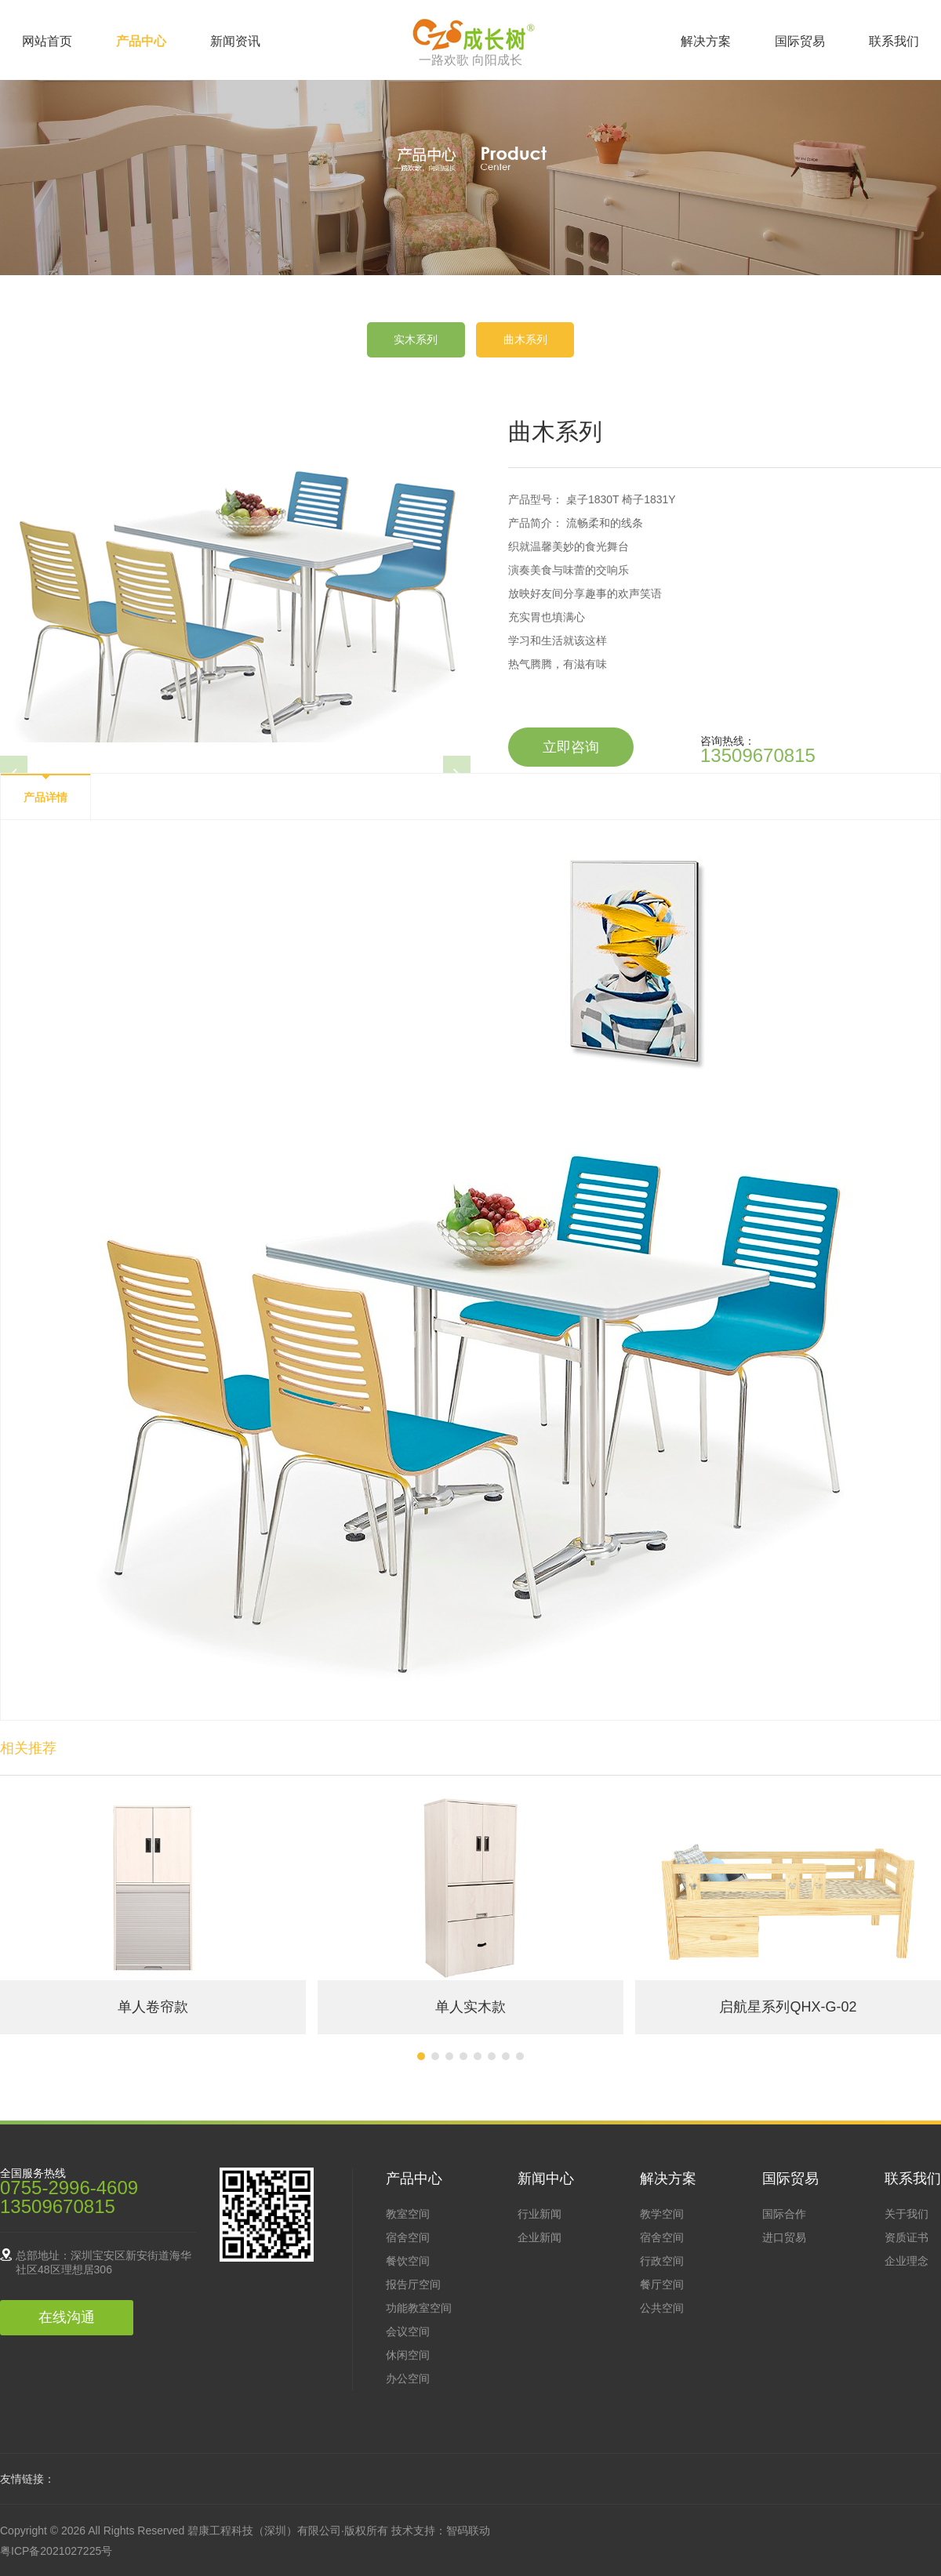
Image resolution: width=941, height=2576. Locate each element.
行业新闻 (539, 2214)
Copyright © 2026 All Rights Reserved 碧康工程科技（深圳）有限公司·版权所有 (195, 2530)
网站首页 (47, 41)
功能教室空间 (419, 2308)
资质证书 (906, 2237)
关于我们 (906, 2214)
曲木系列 (525, 339)
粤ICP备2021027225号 (56, 2551)
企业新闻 (539, 2237)
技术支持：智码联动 (440, 2530)
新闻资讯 (235, 41)
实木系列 (416, 339)
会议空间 (408, 2331)
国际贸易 (800, 41)
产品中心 (141, 41)
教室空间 (408, 2214)
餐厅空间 (662, 2284)
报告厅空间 (413, 2284)
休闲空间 (408, 2355)
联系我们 (894, 41)
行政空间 (662, 2261)
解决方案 (706, 41)
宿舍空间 (408, 2237)
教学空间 (662, 2214)
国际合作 (784, 2214)
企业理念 (906, 2261)
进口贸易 (784, 2237)
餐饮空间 (408, 2261)
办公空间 (408, 2378)
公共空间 (662, 2308)
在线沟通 (66, 2317)
